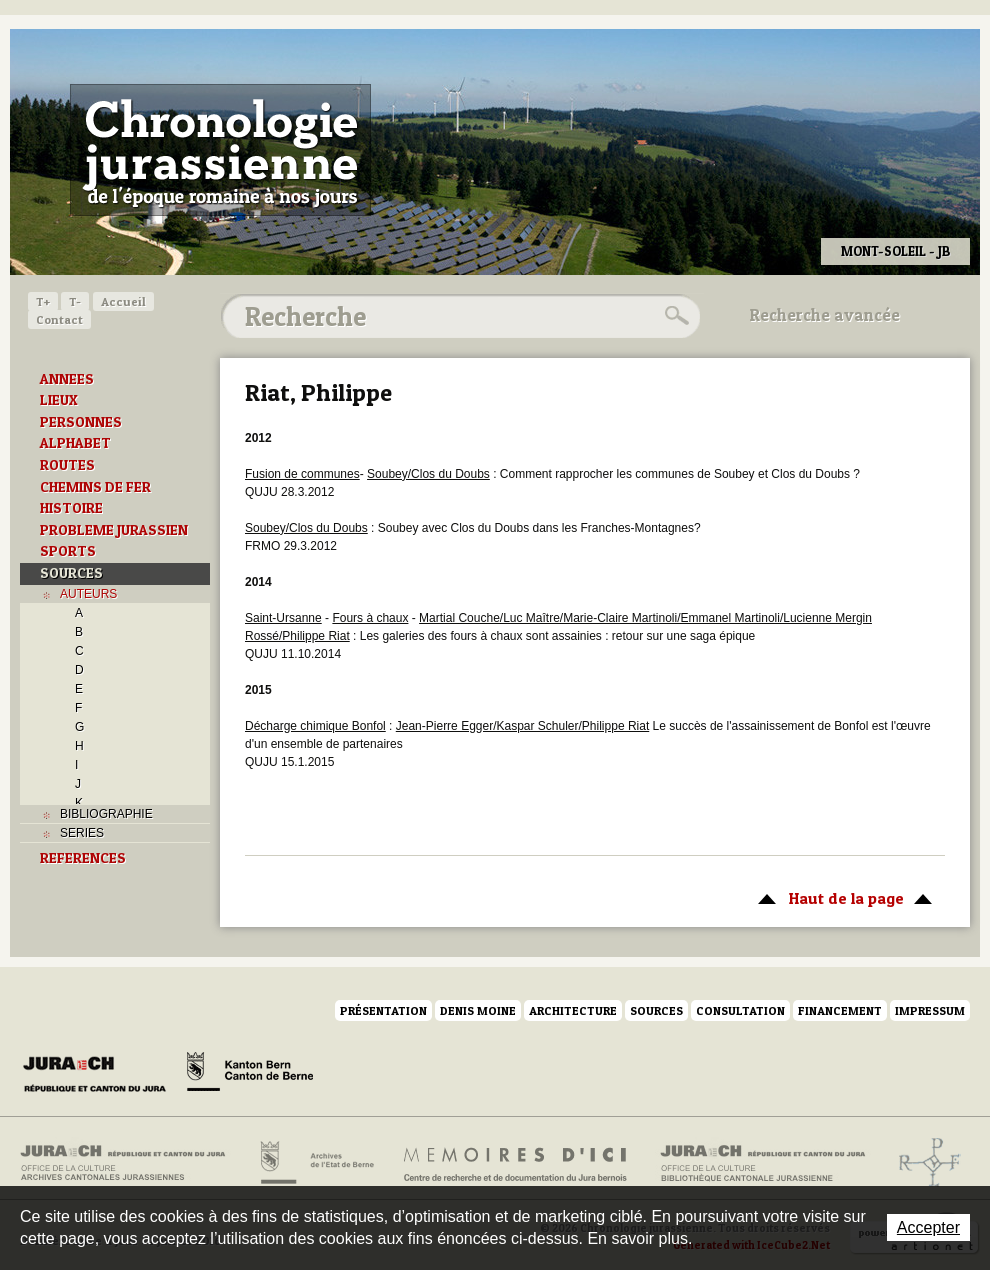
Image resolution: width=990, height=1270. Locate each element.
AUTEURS (88, 594)
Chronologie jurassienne (220, 150)
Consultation (740, 1010)
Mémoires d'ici (516, 1163)
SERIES (82, 833)
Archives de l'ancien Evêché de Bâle (923, 1163)
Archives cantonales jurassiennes (130, 1163)
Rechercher (674, 316)
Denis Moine (478, 1010)
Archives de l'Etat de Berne (315, 1163)
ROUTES (67, 465)
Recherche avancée (825, 315)
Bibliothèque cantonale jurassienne (763, 1163)
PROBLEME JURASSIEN (114, 530)
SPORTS (68, 551)
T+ (43, 301)
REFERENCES (83, 858)
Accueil (123, 301)
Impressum (930, 1010)
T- (75, 301)
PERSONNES (81, 422)
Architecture (573, 1010)
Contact (59, 319)
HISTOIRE (71, 508)
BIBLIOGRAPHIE (106, 814)
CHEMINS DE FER (95, 487)
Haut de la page (841, 897)
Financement (840, 1010)
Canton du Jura (100, 1075)
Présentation (383, 1010)
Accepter (928, 1227)
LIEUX (59, 400)
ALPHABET (75, 443)
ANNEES (67, 379)
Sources (656, 1010)
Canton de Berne (250, 1075)
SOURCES (71, 573)
